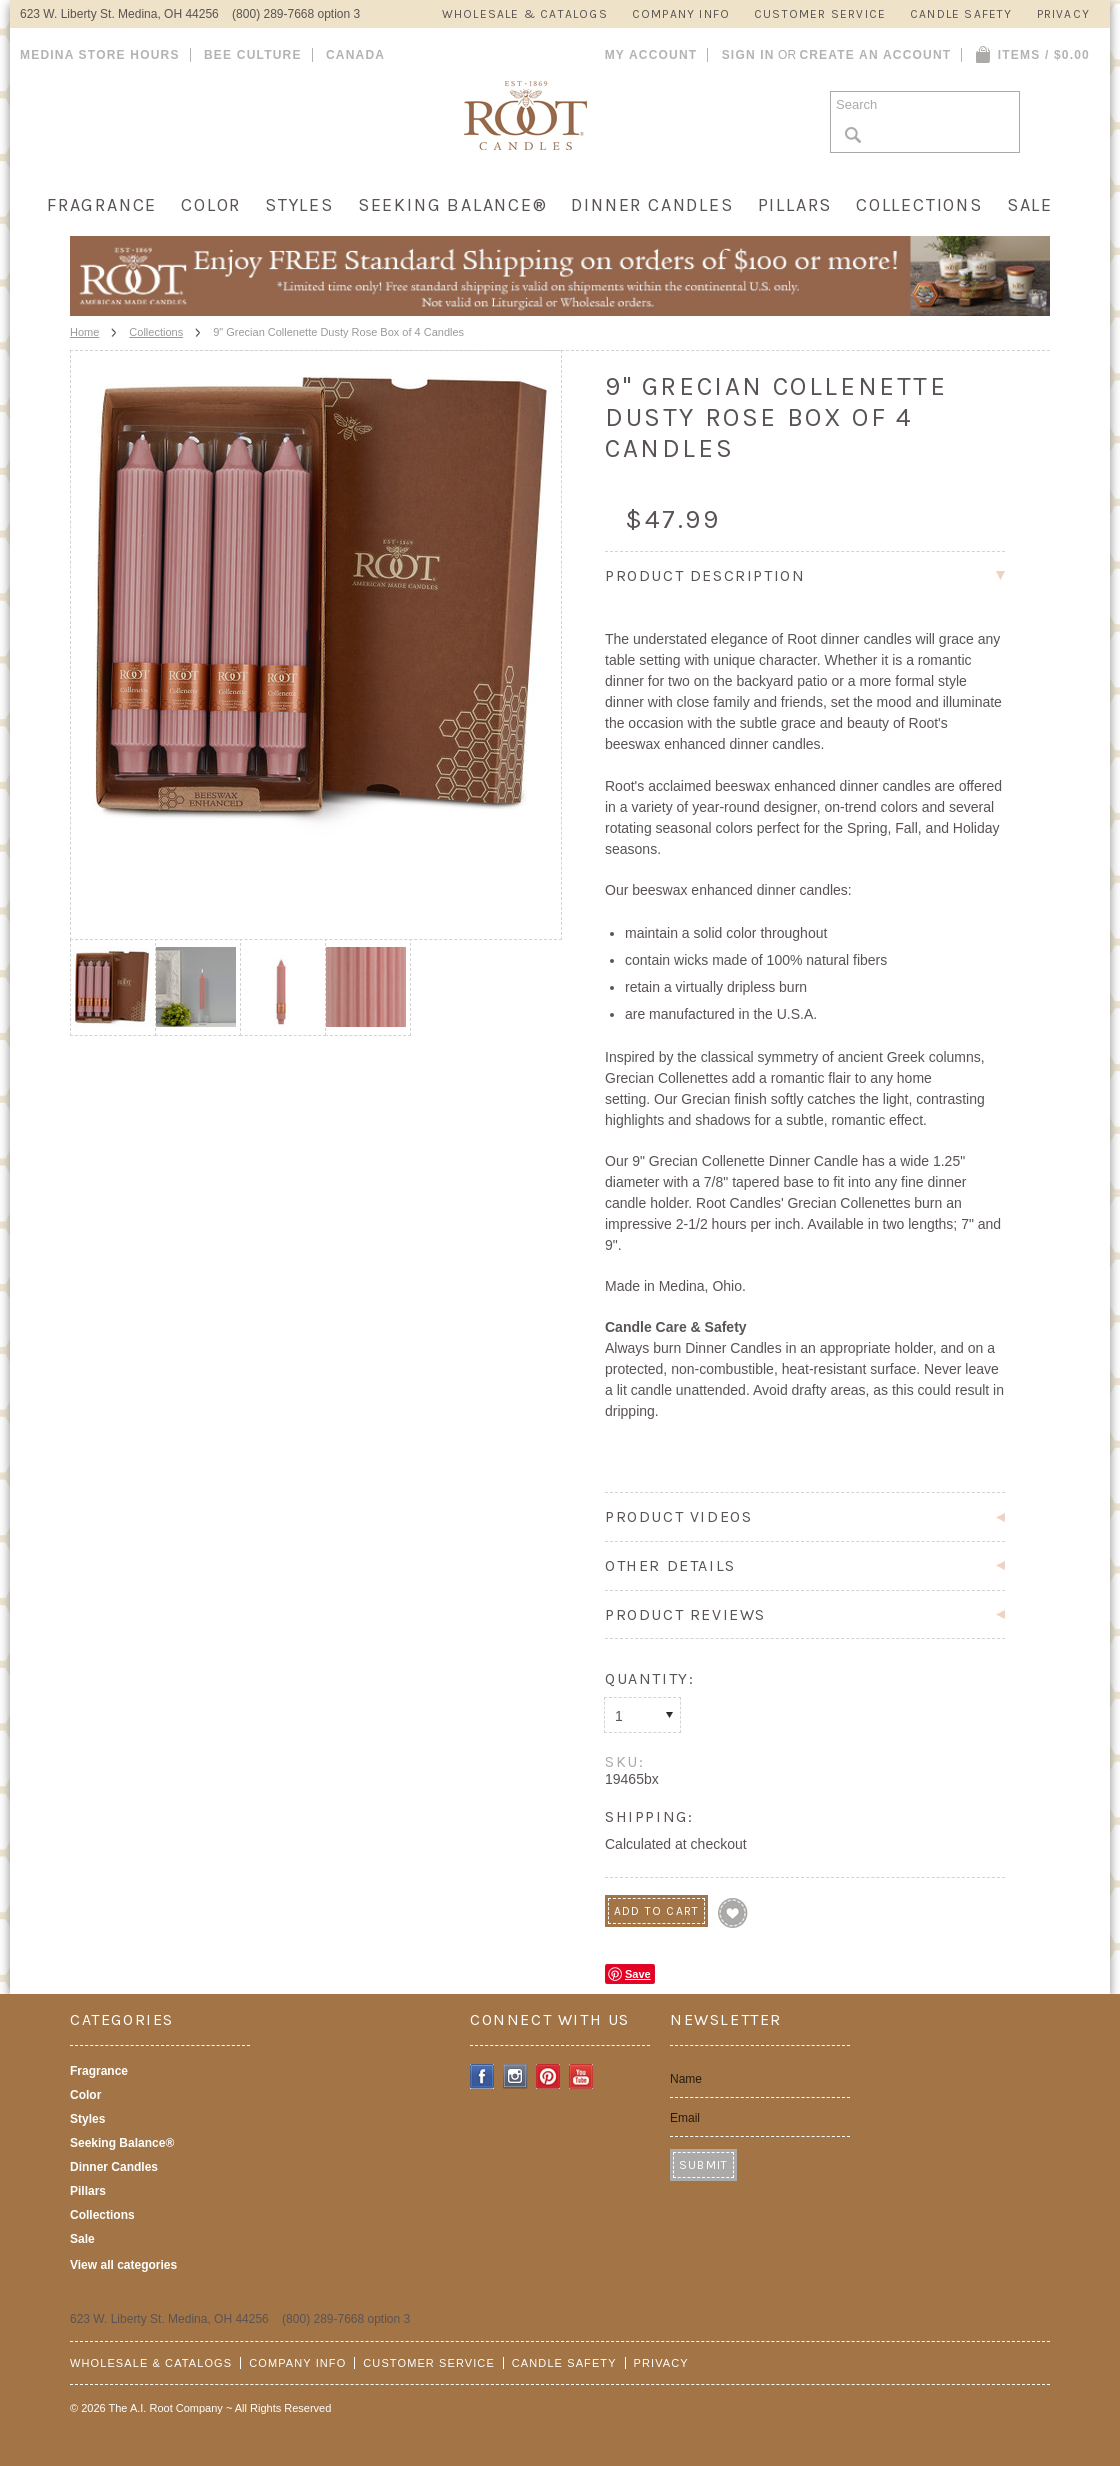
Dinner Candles (652, 205)
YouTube (581, 2076)
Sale (1030, 205)
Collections (919, 205)
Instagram (515, 2076)
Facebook (482, 2076)
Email (685, 2118)
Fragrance (102, 205)
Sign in (748, 55)
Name (686, 2079)
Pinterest (548, 2076)
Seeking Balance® (453, 205)
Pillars (795, 205)
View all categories (123, 2265)
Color (211, 205)
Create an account (875, 55)
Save (638, 1974)
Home (84, 332)
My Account (651, 55)
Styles (299, 205)
